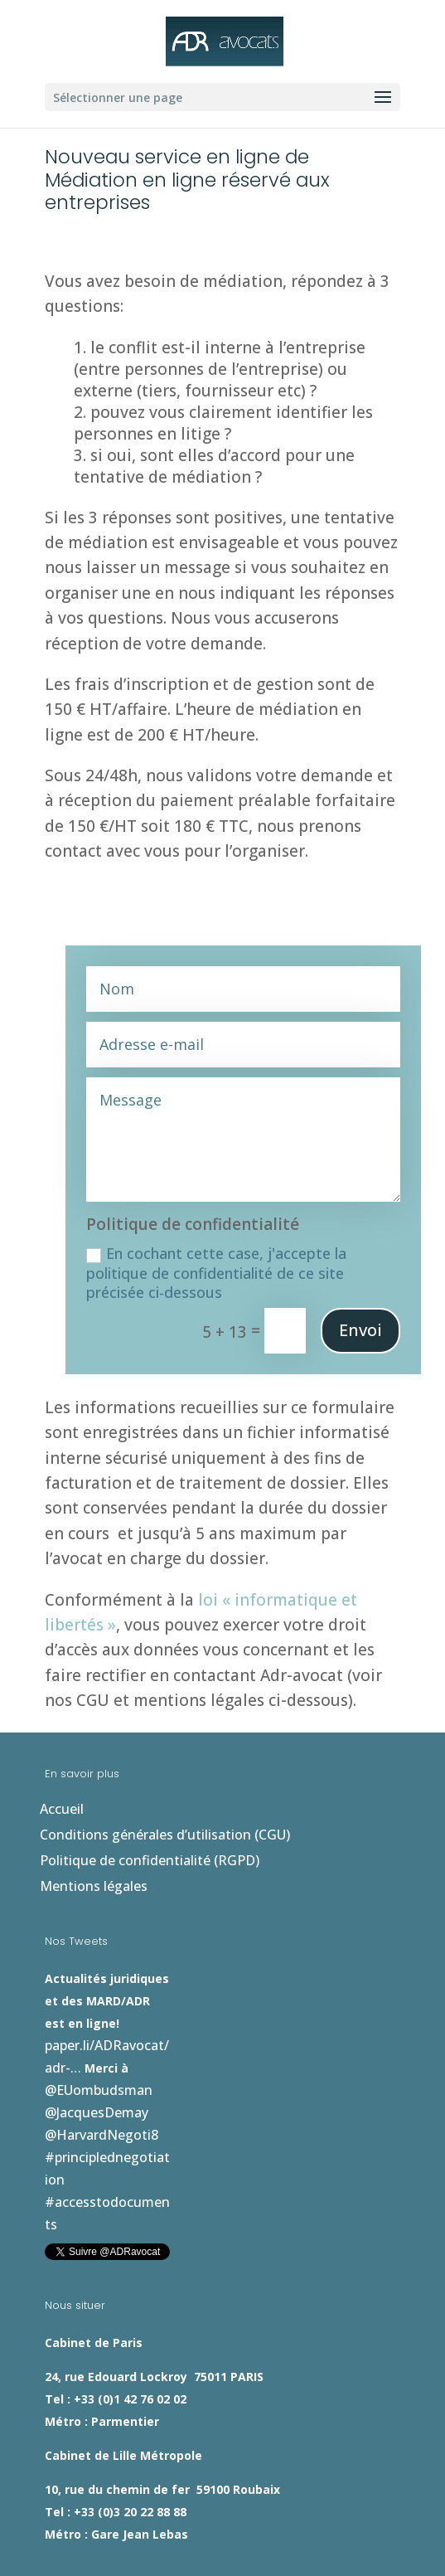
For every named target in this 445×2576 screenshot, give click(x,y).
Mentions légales (94, 1886)
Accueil (62, 1809)
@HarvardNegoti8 (208, 2023)
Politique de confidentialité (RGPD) (149, 1860)
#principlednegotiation (117, 2045)
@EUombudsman (310, 2000)
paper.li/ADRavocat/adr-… (125, 2000)
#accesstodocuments (262, 2045)
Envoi (360, 1330)
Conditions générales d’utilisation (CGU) (165, 1834)
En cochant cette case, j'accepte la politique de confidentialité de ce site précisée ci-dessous (216, 1273)
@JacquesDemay (96, 2023)
